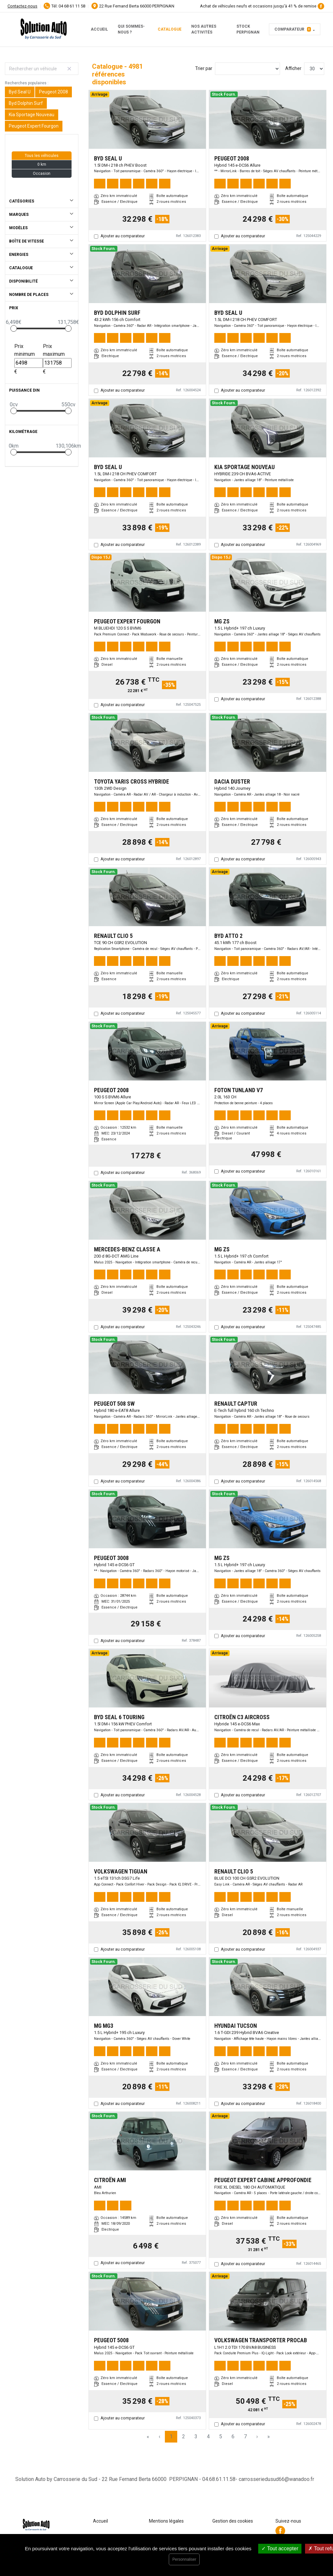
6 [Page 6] (233, 2436)
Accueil (99, 29)
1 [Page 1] (171, 2436)
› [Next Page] (257, 2436)
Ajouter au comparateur (122, 235)
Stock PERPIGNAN (248, 29)
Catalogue (169, 29)
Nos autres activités (203, 29)
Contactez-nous (22, 6)
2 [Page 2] (183, 2436)
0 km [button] (41, 164)
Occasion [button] (41, 173)
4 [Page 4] (208, 2436)
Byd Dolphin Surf (26, 103)
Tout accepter (279, 2548)
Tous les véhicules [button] (42, 155)
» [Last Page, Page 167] (268, 2436)
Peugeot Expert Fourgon (34, 126)
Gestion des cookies (232, 2521)
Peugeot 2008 (53, 91)
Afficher (293, 68)
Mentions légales (166, 2521)
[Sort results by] (247, 69)
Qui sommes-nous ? (131, 29)
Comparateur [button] (292, 29)
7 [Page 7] (245, 2436)
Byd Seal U (20, 91)
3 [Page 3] (195, 2436)
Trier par (203, 68)
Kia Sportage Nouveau (31, 114)
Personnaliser (184, 2559)
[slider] (13, 328)
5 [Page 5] (220, 2436)
